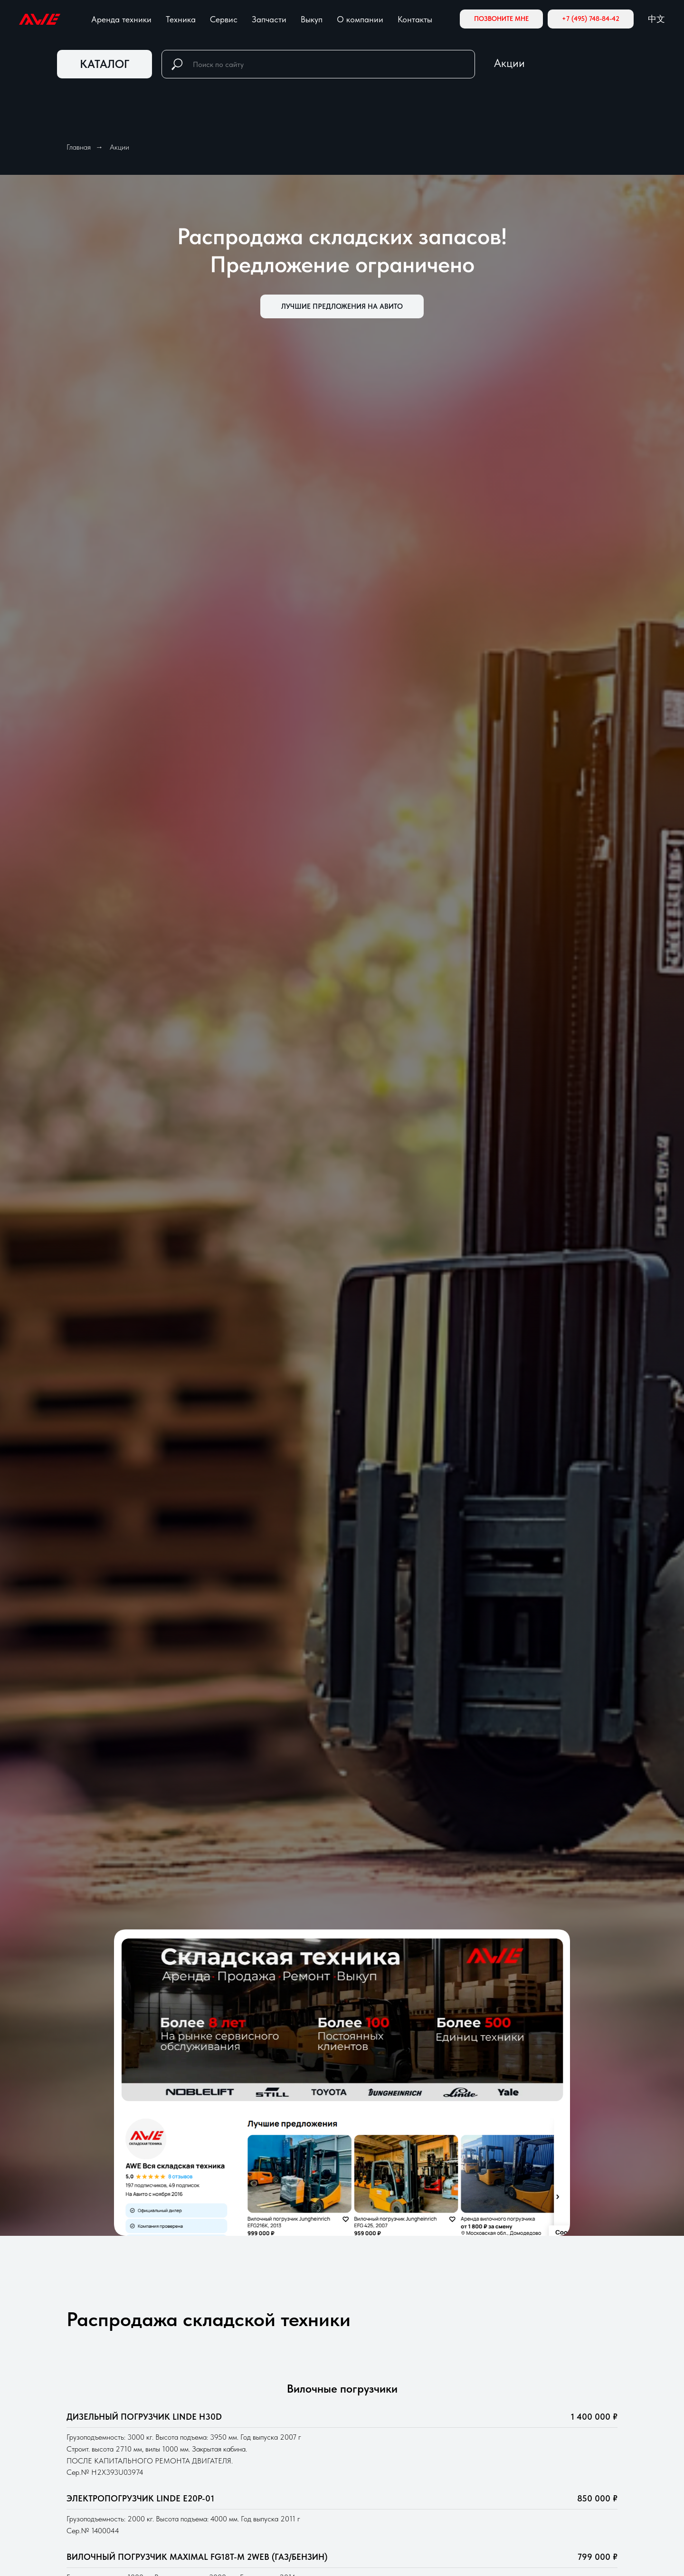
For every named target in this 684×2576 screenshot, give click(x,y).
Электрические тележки (399, 2470)
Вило (361, 2417)
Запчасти (269, 19)
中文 (656, 19)
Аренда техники (121, 19)
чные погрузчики (402, 2417)
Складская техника (264, 2377)
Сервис (224, 19)
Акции (509, 63)
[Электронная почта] (88, 2404)
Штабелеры (375, 2490)
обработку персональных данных (267, 2106)
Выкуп (312, 19)
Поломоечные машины (396, 2529)
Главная (78, 147)
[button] (501, 19)
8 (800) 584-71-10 (104, 2443)
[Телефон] (72, 2404)
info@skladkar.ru (98, 2428)
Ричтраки (370, 2397)
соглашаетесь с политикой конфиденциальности (394, 2106)
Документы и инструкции (548, 2481)
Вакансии (513, 2451)
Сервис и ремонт (243, 2475)
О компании (360, 19)
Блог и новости (523, 2422)
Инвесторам (518, 2407)
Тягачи (364, 2509)
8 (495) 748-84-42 (105, 2458)
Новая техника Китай (251, 2456)
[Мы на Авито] (119, 2404)
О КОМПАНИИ (527, 2378)
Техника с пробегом (247, 2436)
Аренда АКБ (233, 2494)
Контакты (415, 19)
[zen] (104, 2404)
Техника (181, 19)
